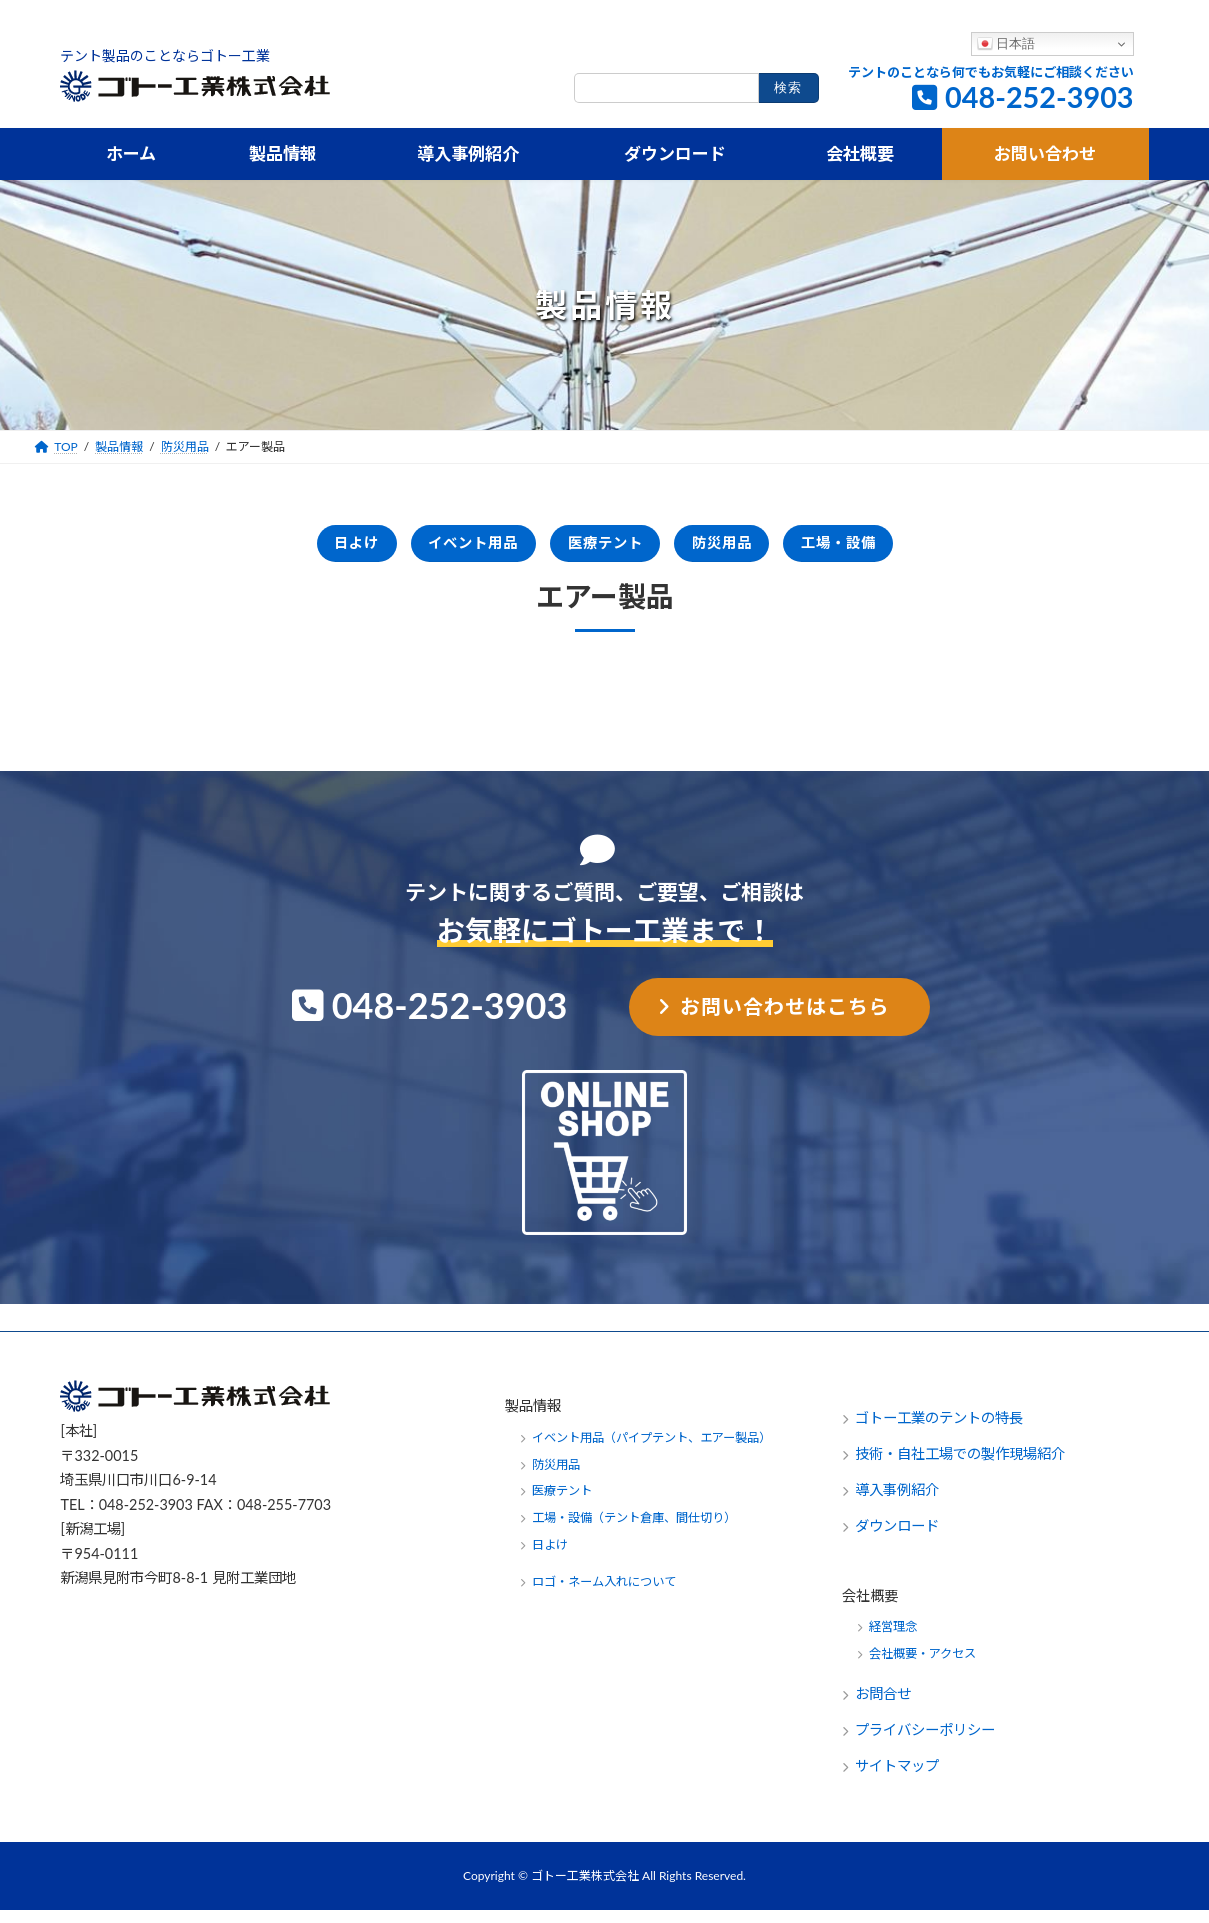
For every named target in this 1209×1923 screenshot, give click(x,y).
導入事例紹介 (897, 1502)
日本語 (1006, 44)
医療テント (604, 548)
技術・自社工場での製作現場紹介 (960, 1466)
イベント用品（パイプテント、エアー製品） (651, 1449)
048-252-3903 (1039, 97)
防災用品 (755, 548)
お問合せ (885, 1706)
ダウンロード (897, 1538)
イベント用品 (437, 548)
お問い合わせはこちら (785, 1018)
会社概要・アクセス (922, 1666)
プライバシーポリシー (925, 1742)
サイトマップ (897, 1778)
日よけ (286, 548)
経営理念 (893, 1639)
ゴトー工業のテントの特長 (939, 1430)
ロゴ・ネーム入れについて (604, 1594)
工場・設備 (905, 548)
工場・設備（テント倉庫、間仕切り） (634, 1530)
